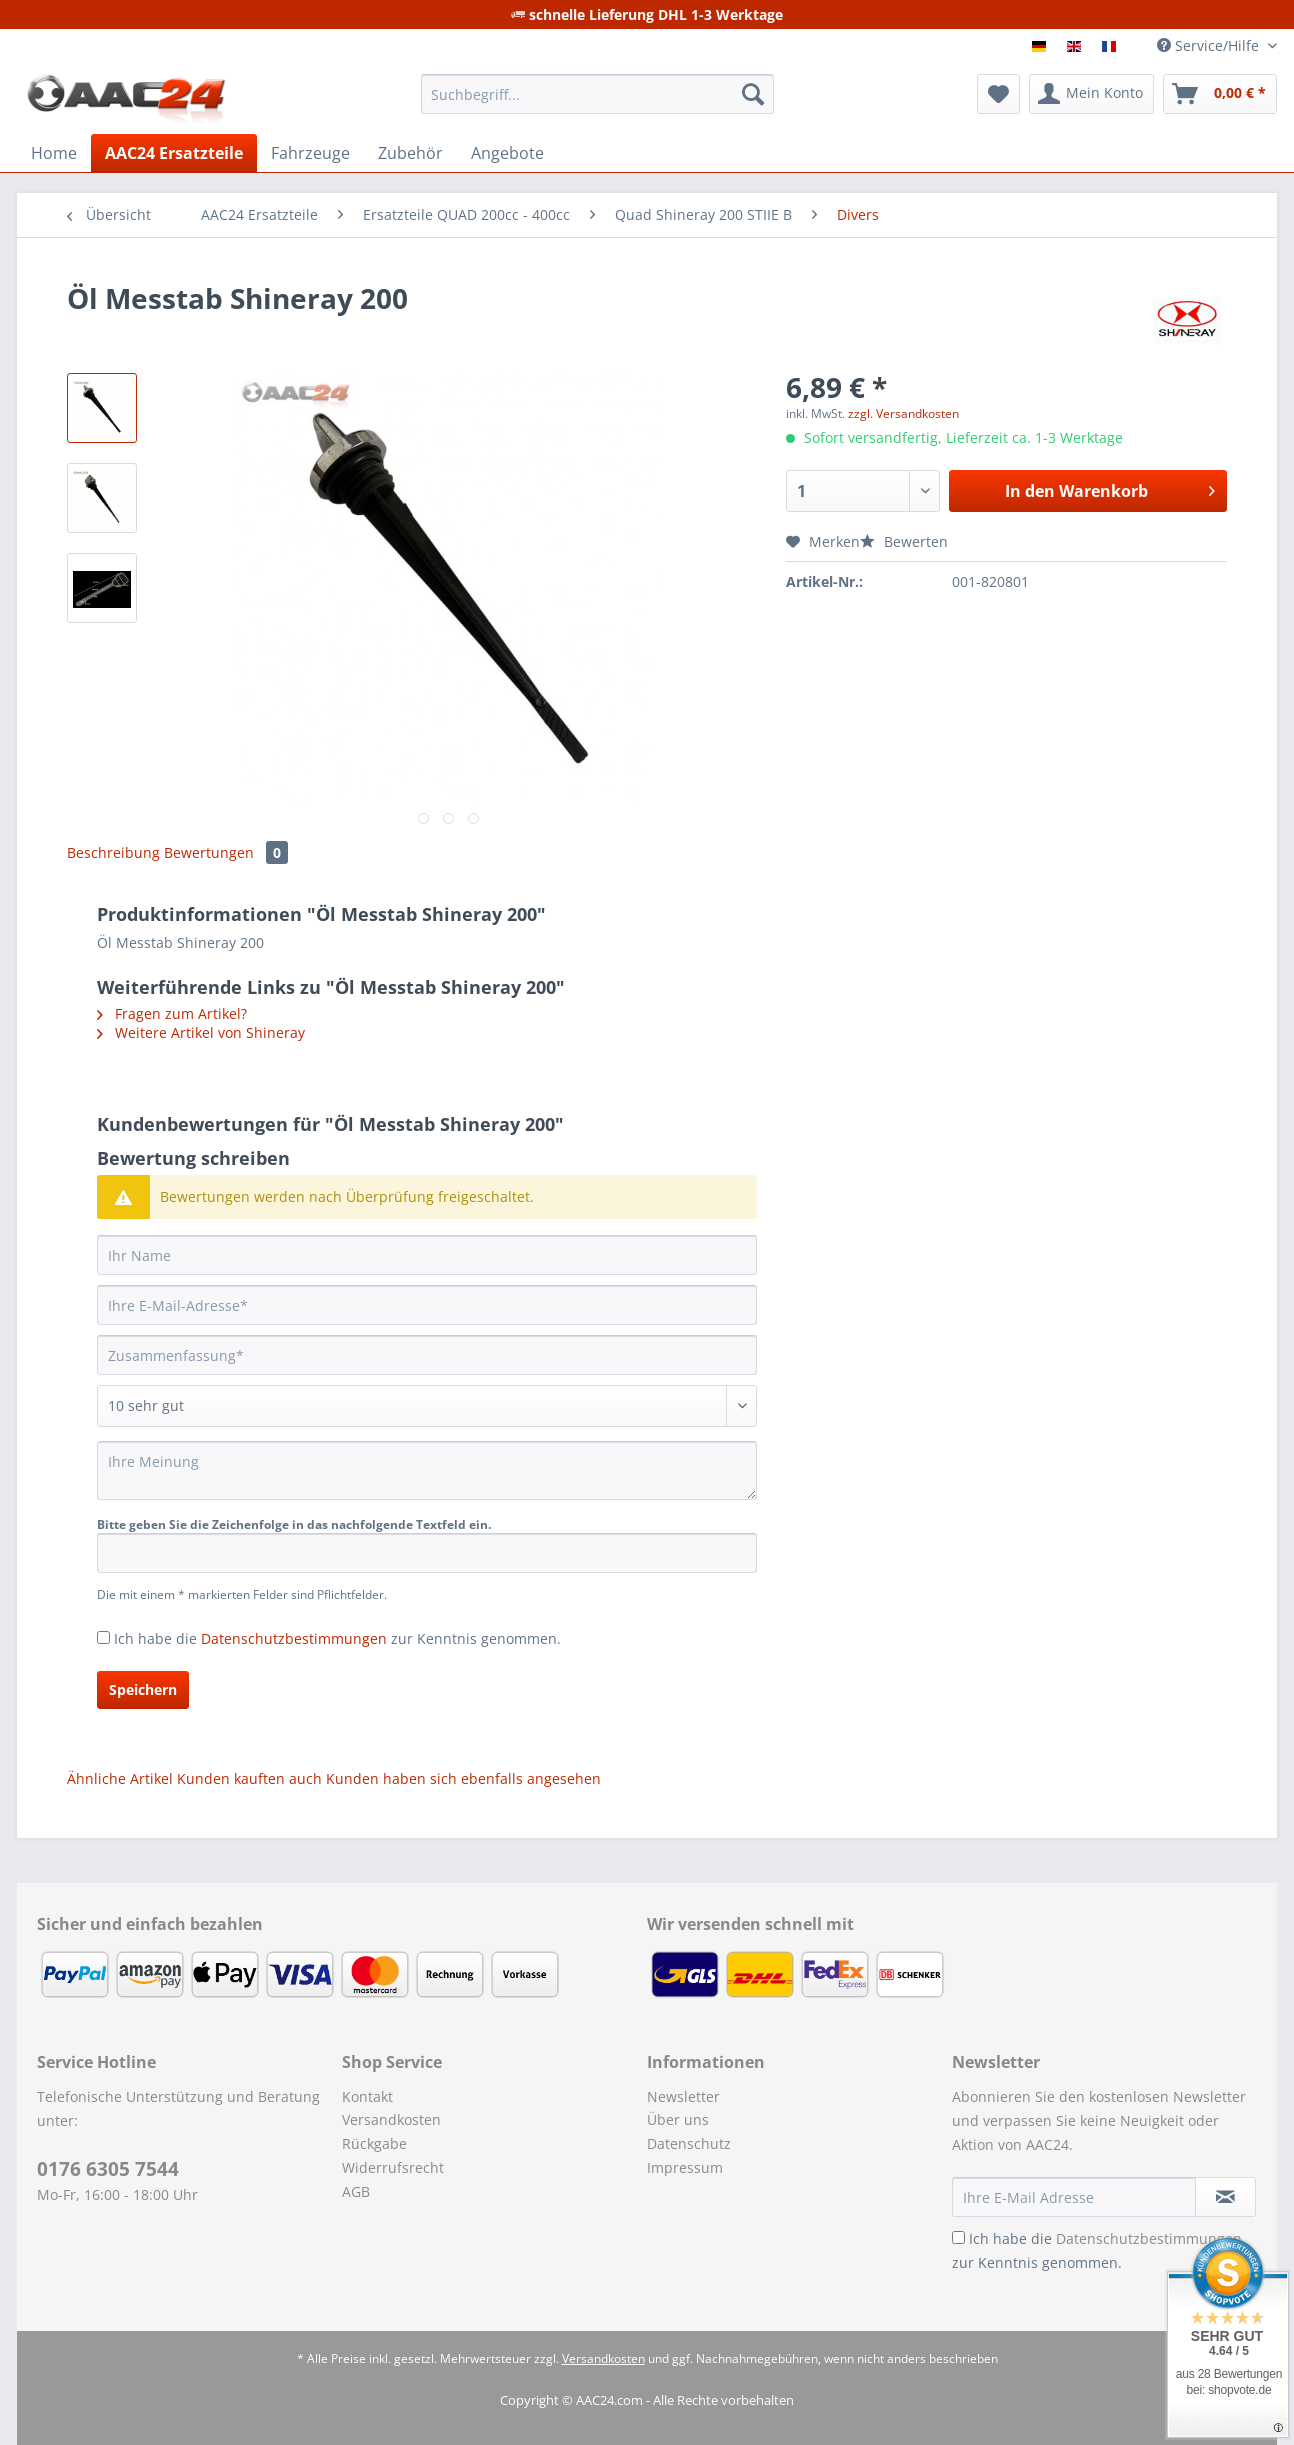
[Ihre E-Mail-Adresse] (427, 1305)
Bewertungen (226, 852)
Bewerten (904, 541)
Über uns (678, 2119)
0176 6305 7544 (108, 2169)
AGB (356, 2191)
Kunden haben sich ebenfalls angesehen (463, 1778)
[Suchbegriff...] (597, 94)
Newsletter (683, 2096)
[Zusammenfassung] (427, 1355)
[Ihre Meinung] (427, 1470)
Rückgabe (374, 2143)
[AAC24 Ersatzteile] (174, 153)
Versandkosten (391, 2119)
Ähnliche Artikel (120, 1778)
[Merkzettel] (998, 94)
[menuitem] (597, 103)
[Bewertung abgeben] (427, 1406)
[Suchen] (753, 94)
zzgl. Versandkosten (903, 413)
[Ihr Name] (427, 1255)
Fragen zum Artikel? (172, 1013)
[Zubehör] (410, 153)
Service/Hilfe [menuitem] (1210, 45)
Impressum (685, 2167)
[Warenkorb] (1220, 94)
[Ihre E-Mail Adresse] (1074, 2197)
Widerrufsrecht (393, 2167)
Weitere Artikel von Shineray (201, 1032)
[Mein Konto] (1091, 94)
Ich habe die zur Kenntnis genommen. (337, 1638)
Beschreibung (113, 852)
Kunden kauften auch (249, 1778)
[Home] (54, 153)
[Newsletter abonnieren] (1225, 2197)
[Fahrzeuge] (310, 153)
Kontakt (367, 2096)
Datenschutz (689, 2143)
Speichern (143, 1689)
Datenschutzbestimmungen (294, 1638)
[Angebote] (507, 153)
